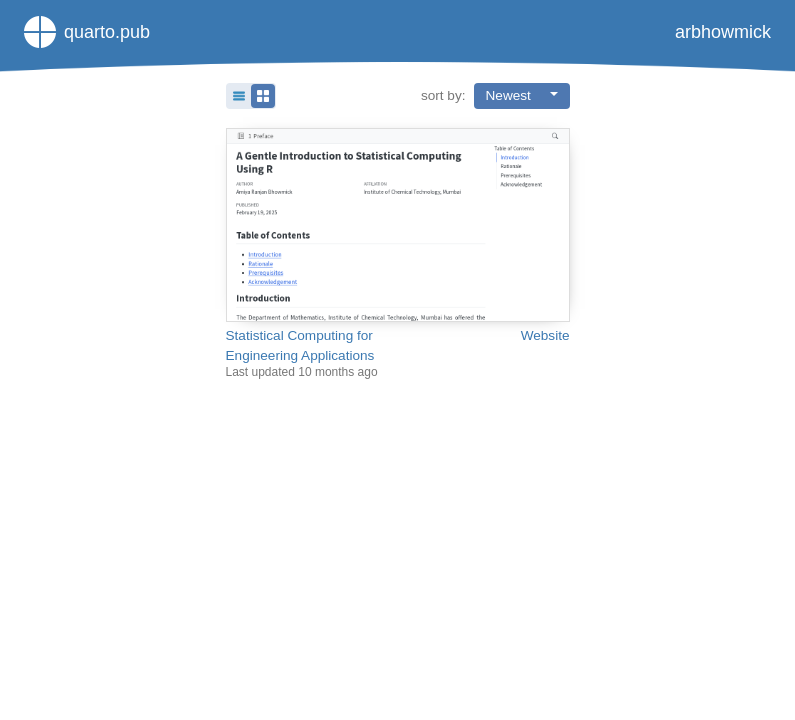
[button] (251, 96)
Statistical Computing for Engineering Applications (300, 345)
